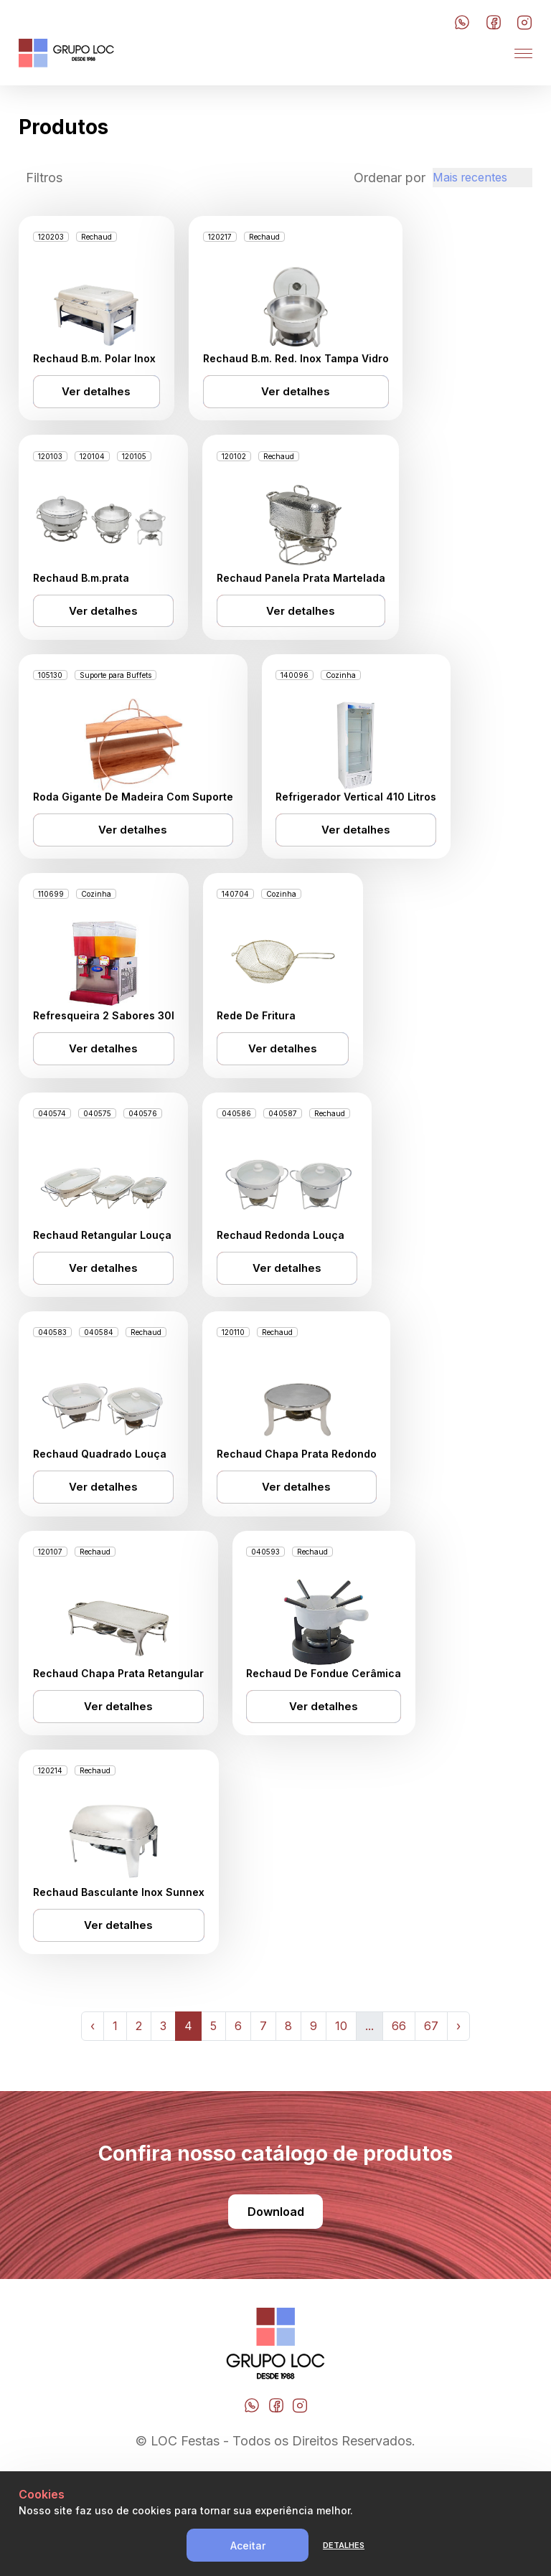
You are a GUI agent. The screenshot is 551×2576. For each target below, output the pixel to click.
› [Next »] (458, 2121)
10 (341, 2121)
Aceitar (247, 2545)
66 (399, 2121)
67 (431, 2121)
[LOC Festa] (66, 53)
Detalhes (343, 2545)
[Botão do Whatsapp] (462, 23)
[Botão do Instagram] (524, 23)
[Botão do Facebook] (493, 23)
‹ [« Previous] (92, 2121)
